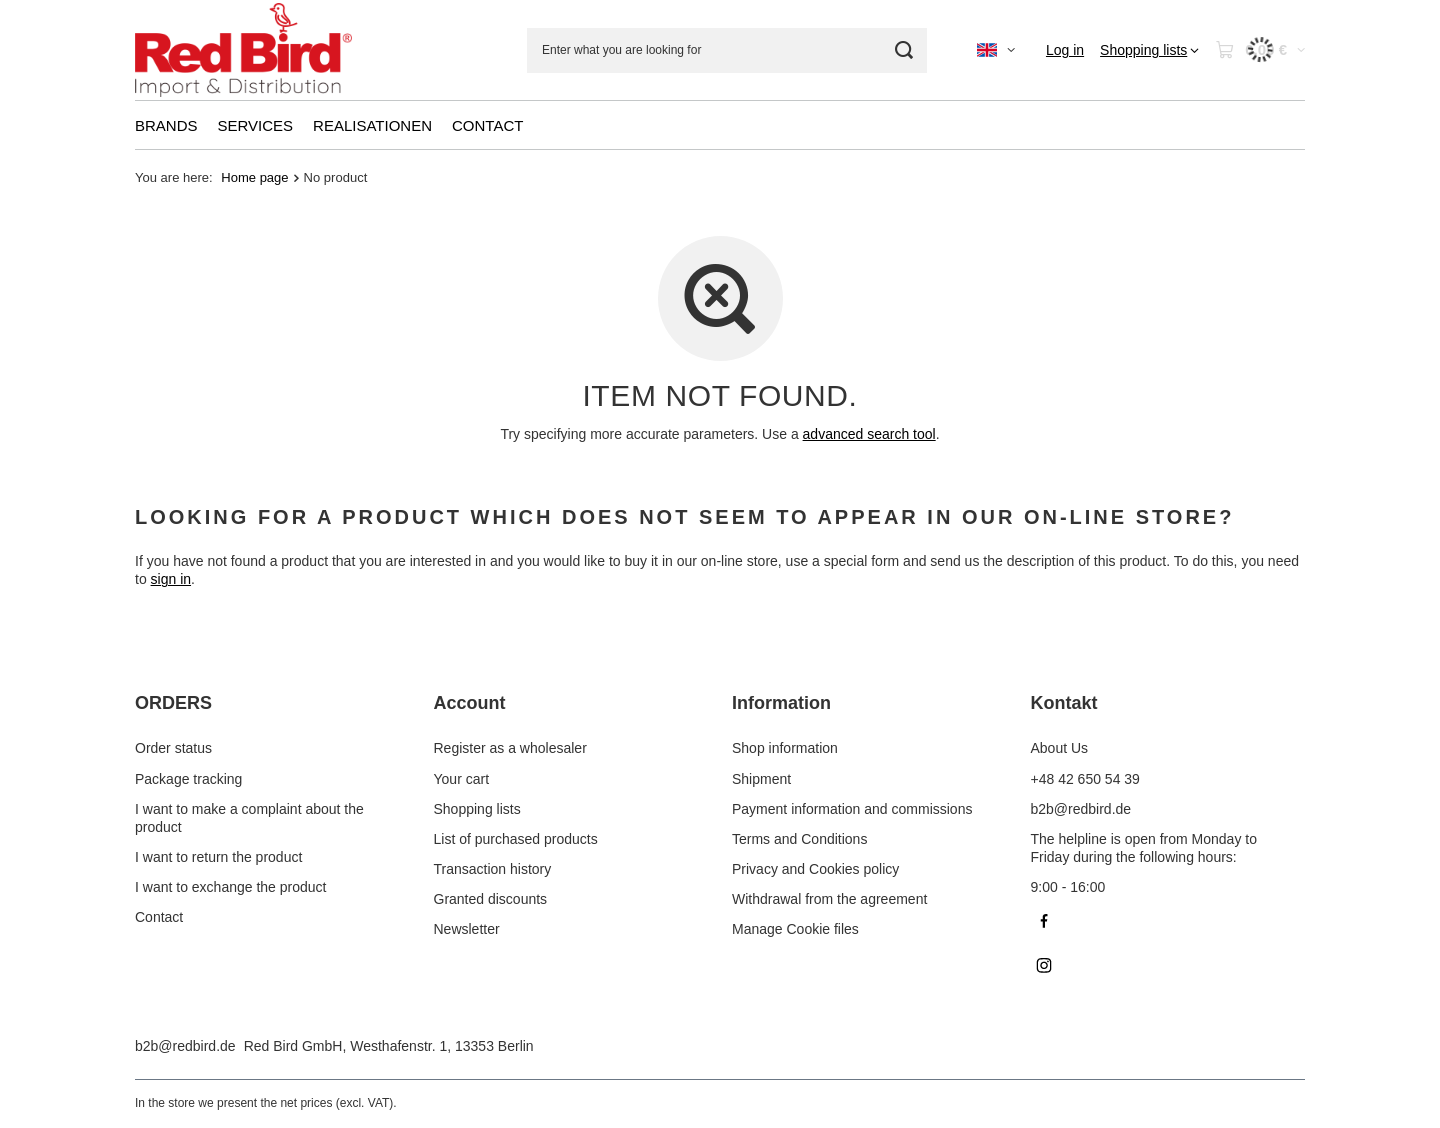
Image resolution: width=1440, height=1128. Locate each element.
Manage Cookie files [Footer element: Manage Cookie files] (795, 929)
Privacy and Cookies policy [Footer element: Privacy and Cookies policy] (815, 869)
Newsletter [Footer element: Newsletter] (467, 929)
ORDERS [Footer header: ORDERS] (173, 703)
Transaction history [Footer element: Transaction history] (493, 869)
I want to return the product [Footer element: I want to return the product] (218, 857)
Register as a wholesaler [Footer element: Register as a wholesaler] (510, 748)
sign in (171, 580)
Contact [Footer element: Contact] (159, 917)
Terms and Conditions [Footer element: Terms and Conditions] (799, 839)
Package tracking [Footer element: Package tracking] (188, 779)
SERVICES (256, 125)
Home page (254, 177)
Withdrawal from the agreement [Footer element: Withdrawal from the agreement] (829, 899)
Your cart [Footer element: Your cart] (462, 779)
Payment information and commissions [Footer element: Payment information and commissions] (852, 809)
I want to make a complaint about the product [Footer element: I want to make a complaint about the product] (249, 818)
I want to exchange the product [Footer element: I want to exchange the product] (230, 887)
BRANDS (166, 125)
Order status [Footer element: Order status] (173, 748)
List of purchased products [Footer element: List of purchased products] (516, 839)
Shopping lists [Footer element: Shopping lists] (477, 809)
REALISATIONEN (372, 125)
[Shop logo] (243, 50)
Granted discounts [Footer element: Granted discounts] (491, 899)
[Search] (904, 50)
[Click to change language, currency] (996, 50)
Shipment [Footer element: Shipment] (761, 779)
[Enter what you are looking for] (727, 50)
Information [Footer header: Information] (781, 703)
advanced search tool (869, 434)
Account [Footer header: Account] (470, 703)
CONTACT (487, 125)
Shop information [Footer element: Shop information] (785, 748)
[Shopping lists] (1149, 50)
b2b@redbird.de (185, 1046)
